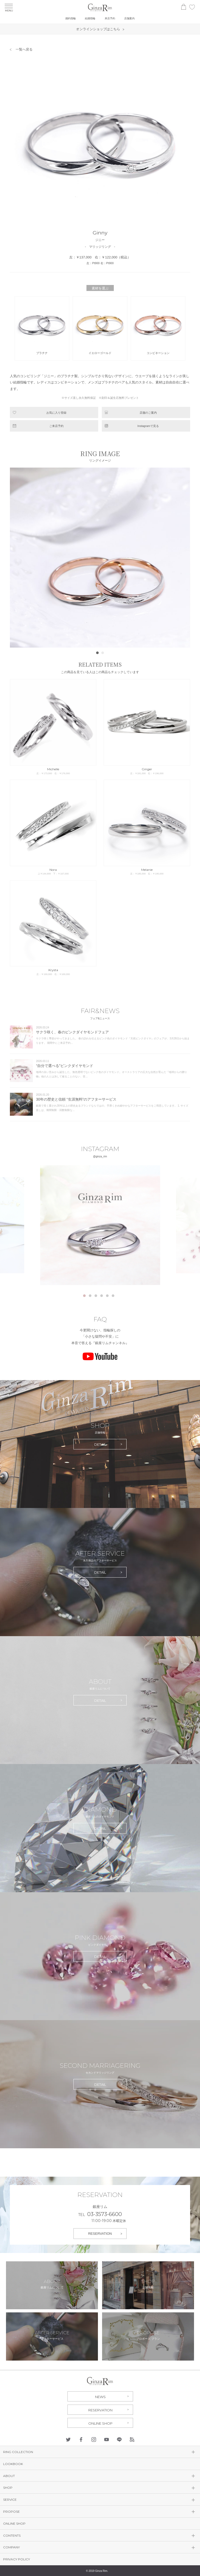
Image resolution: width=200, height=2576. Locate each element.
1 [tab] (84, 1295)
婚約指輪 (70, 18)
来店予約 (110, 18)
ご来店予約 (56, 425)
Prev (16, 557)
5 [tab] (107, 1295)
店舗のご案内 (148, 412)
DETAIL (100, 1444)
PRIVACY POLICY (16, 2559)
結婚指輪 (90, 18)
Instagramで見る (148, 425)
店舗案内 (129, 18)
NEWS (100, 2397)
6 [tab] (113, 1295)
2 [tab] (90, 1295)
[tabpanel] (100, 1225)
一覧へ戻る (24, 49)
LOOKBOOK (13, 2464)
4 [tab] (101, 1295)
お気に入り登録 (56, 412)
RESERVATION (100, 2234)
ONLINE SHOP (100, 2423)
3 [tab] (96, 1295)
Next (183, 557)
